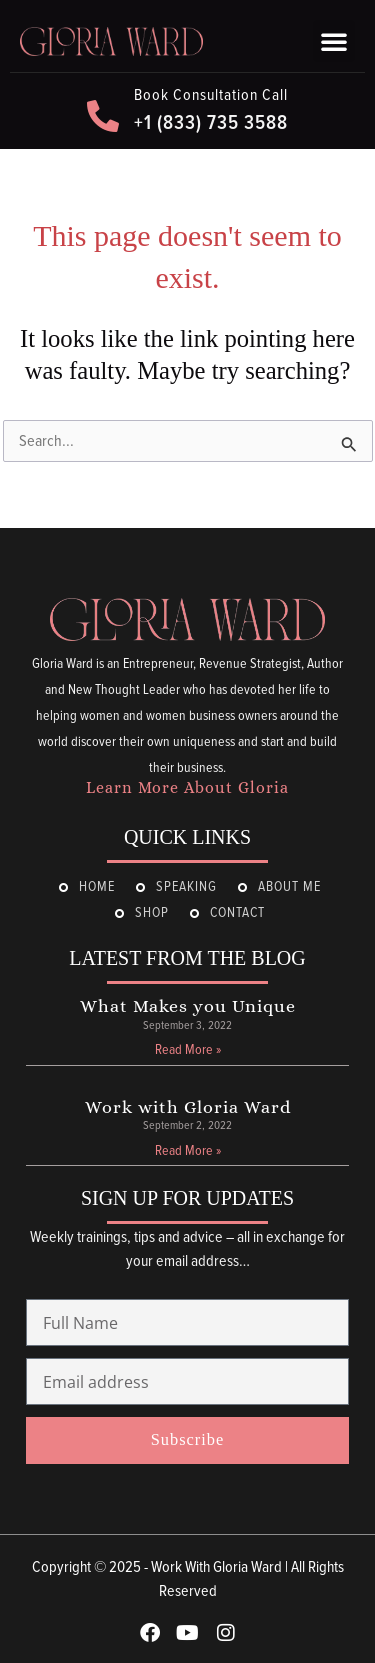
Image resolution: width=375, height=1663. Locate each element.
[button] (334, 41)
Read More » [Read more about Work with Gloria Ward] (188, 1151)
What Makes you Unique (188, 1006)
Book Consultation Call (211, 95)
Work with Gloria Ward (188, 1107)
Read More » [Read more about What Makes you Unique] (188, 1050)
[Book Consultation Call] (103, 116)
